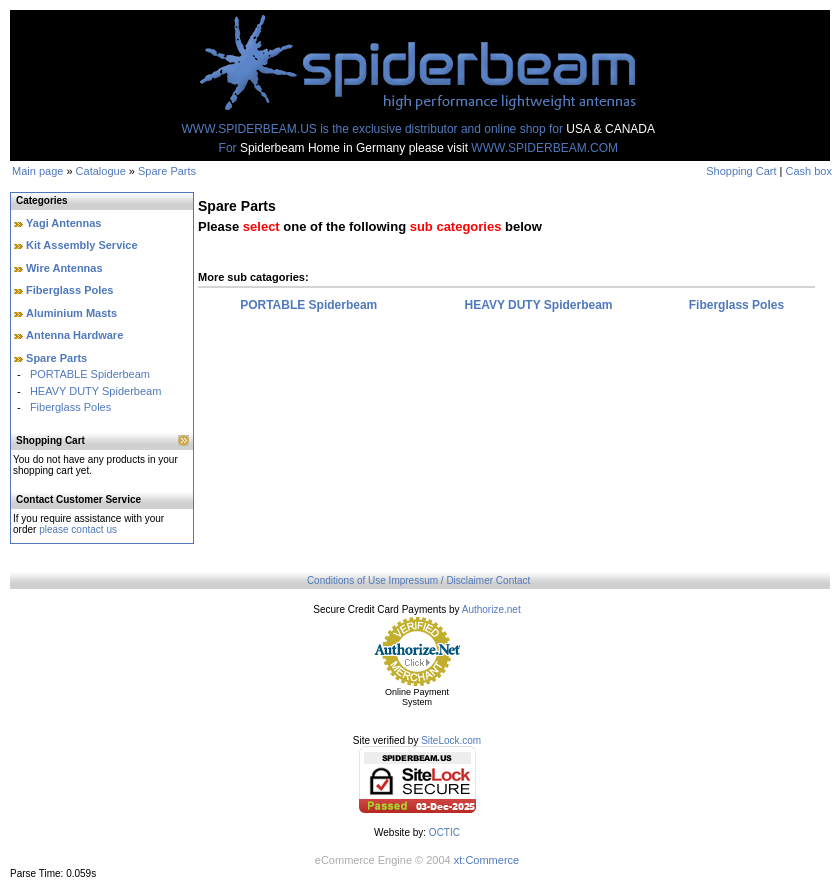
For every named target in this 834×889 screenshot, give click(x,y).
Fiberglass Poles (69, 290)
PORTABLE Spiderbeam (90, 374)
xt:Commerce (486, 860)
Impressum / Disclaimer (441, 580)
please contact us (78, 529)
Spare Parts (167, 171)
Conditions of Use (346, 580)
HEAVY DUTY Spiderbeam (95, 391)
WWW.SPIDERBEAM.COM (544, 148)
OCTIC (444, 832)
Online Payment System (417, 697)
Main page (37, 171)
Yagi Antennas (63, 223)
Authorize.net (491, 609)
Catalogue (101, 171)
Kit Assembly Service (81, 245)
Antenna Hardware (74, 335)
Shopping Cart (741, 171)
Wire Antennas (64, 268)
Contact (513, 580)
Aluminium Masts (71, 313)
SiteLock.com (451, 740)
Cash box (809, 171)
